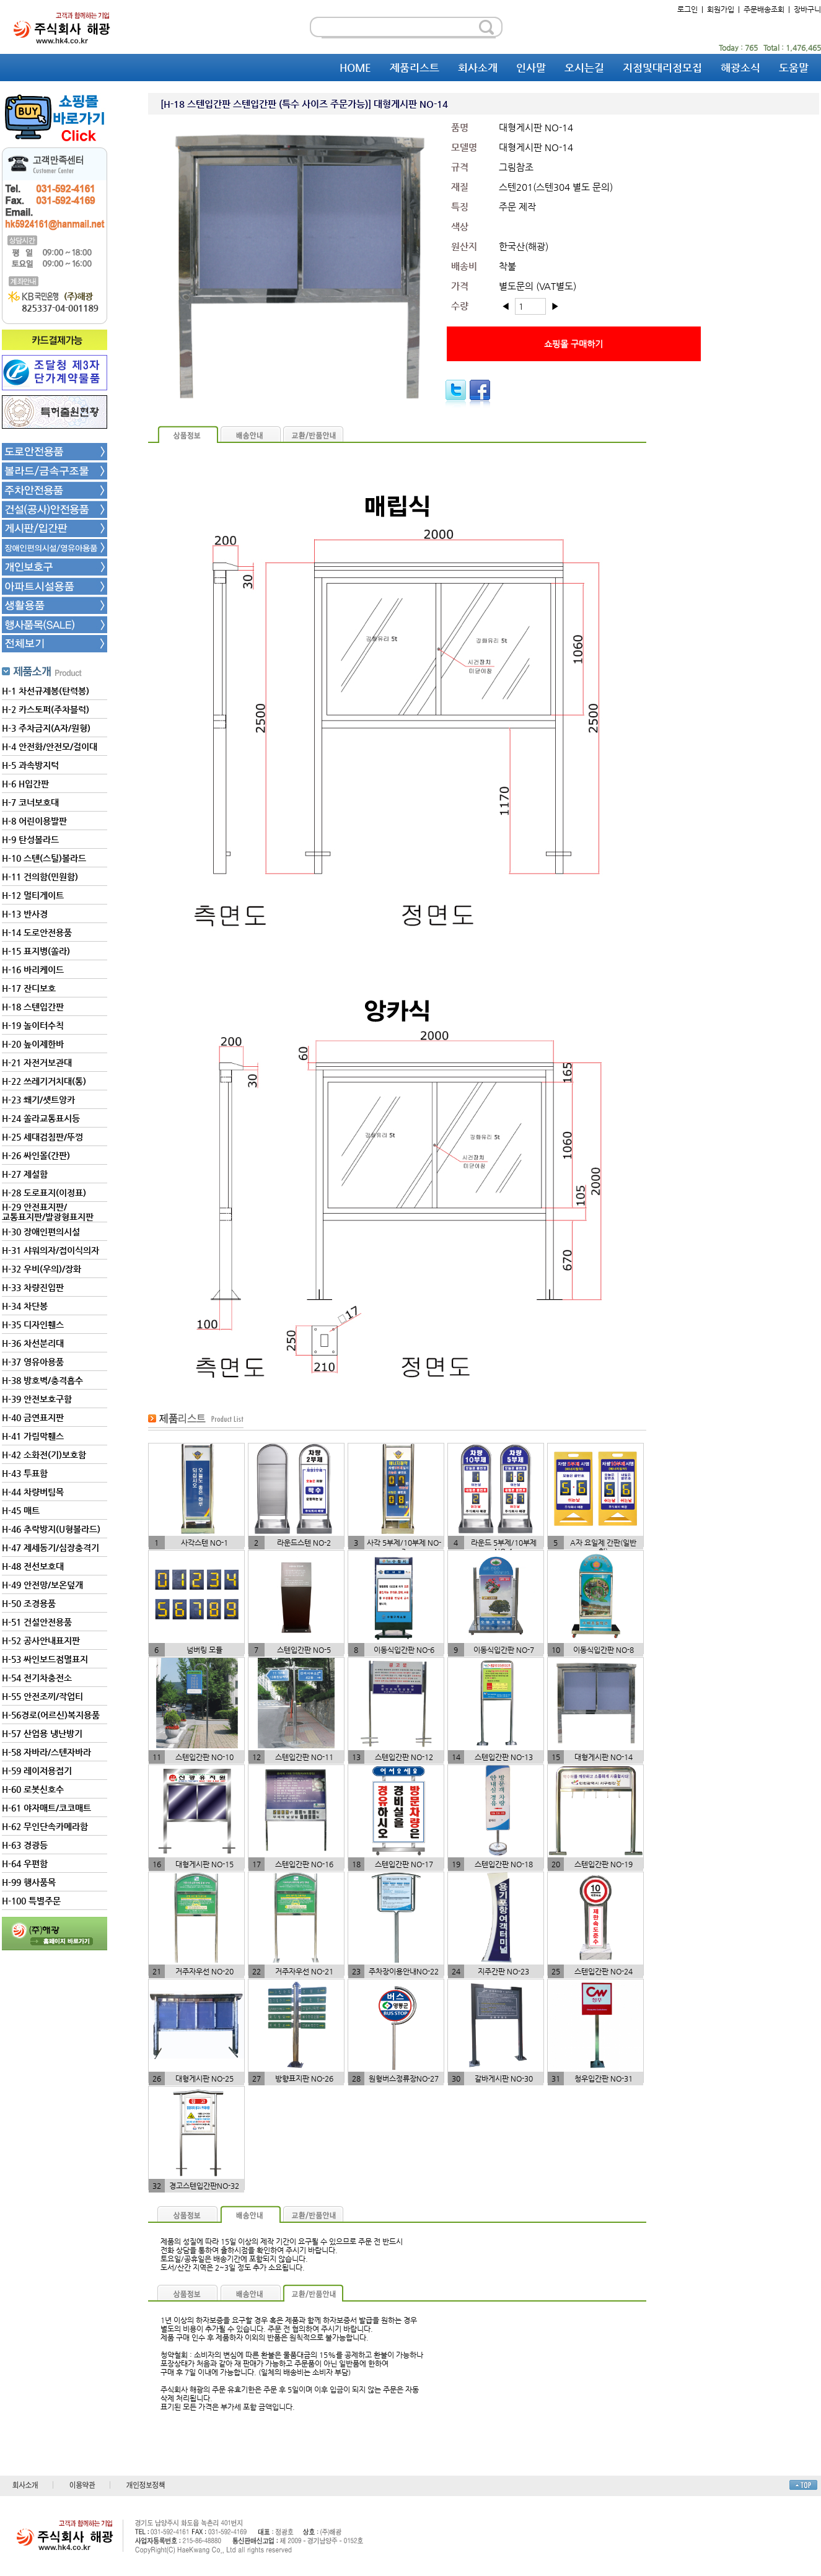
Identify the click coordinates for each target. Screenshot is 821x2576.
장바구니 (807, 9)
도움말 (794, 67)
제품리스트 (414, 67)
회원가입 (720, 9)
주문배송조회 (764, 9)
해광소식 (740, 67)
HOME (355, 67)
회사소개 (478, 67)
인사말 (531, 67)
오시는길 (584, 67)
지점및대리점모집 (662, 67)
